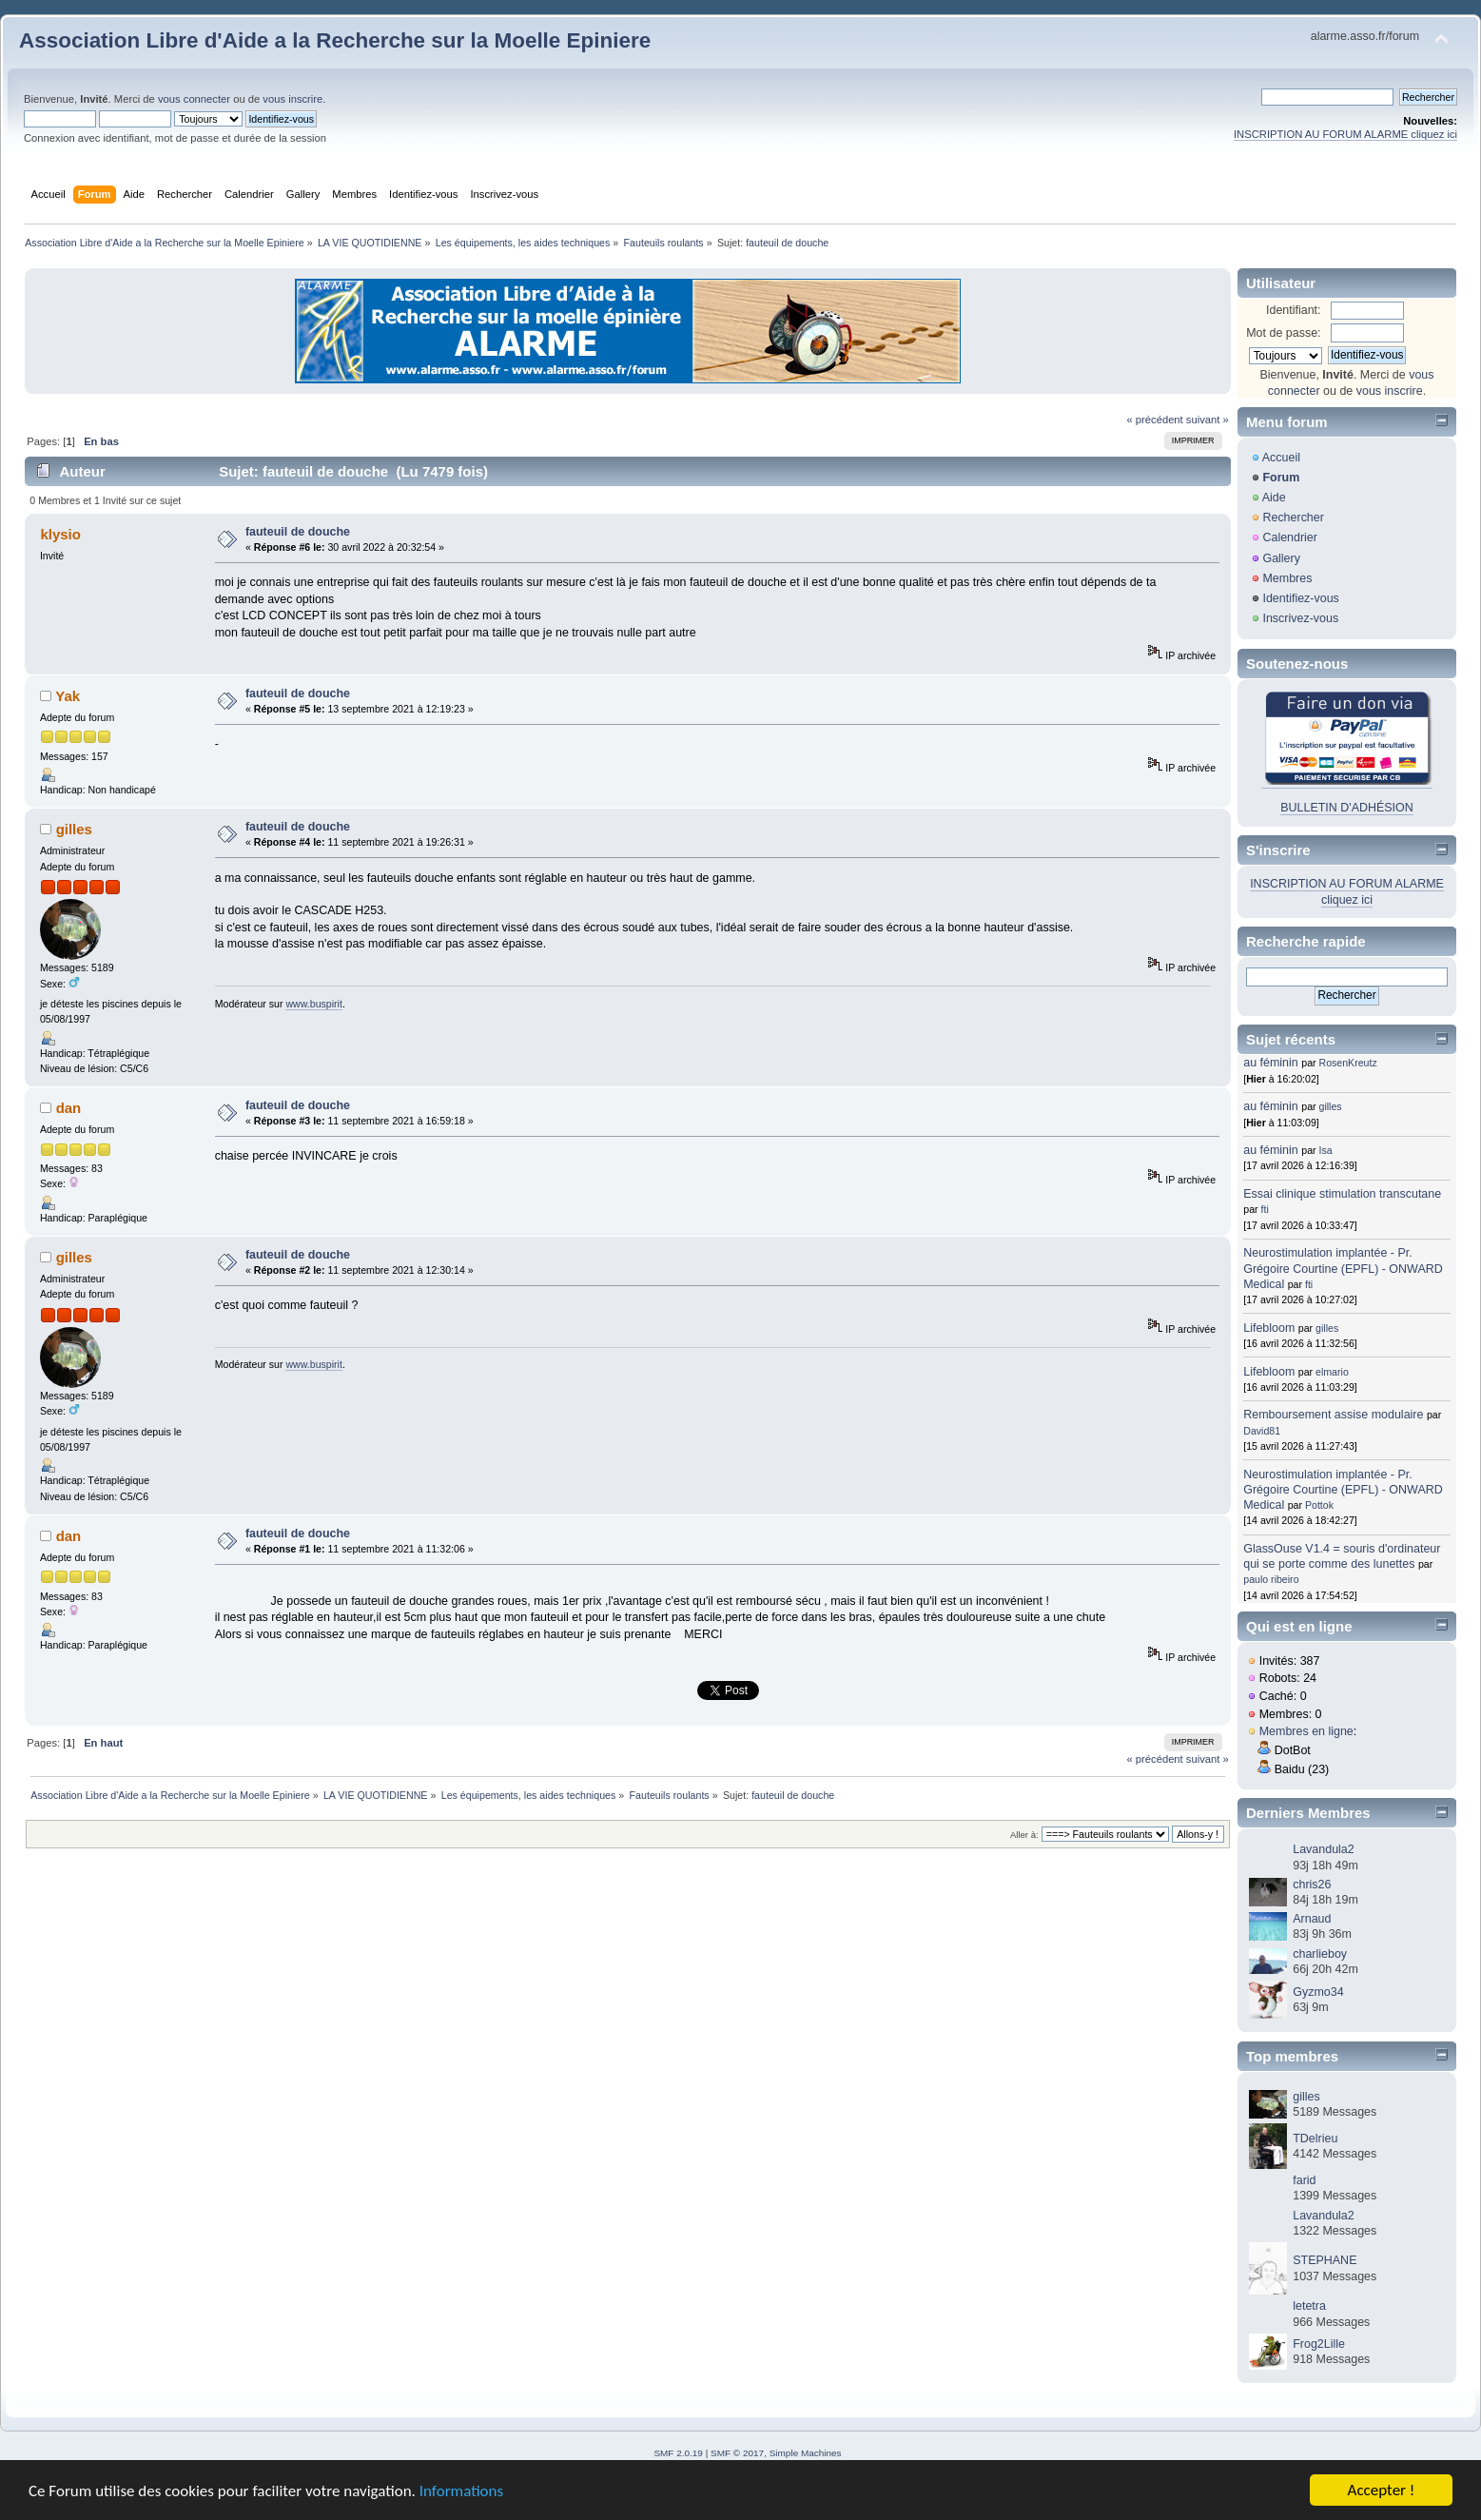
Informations (461, 2493)
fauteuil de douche (297, 531)
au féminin (1270, 1062)
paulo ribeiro (1270, 1579)
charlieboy (1320, 1954)
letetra (1309, 2306)
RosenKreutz (1348, 1062)
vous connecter (194, 99)
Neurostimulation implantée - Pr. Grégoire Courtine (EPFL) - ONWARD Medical (1342, 1268)
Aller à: (1024, 1834)
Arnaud (1312, 1918)
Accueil (1281, 457)
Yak (67, 696)
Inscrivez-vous (1300, 618)
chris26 (1312, 1884)
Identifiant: (1293, 310)
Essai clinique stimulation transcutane (1342, 1194)
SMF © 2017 (737, 2453)
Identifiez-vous (1300, 598)
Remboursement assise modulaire (1333, 1414)
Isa (1326, 1150)
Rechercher (1292, 517)
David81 (1261, 1430)
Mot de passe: (1283, 333)
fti (1265, 1209)
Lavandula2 (1323, 1849)
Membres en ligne (1306, 1731)
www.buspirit (313, 1003)
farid (1304, 2180)
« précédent (1154, 419)
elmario (1332, 1371)
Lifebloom (1269, 1328)
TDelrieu (1315, 2138)
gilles (74, 829)
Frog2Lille (1319, 2344)
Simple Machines (806, 2453)
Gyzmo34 (1318, 1992)
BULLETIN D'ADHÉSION (1346, 807)
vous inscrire (292, 99)
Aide (1274, 497)
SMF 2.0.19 (678, 2453)
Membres (1287, 578)
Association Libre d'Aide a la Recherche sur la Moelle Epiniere (335, 40)
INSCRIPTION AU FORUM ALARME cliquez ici (1345, 134)
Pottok (1319, 1505)
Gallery (1281, 558)
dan (69, 1108)
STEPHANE (1324, 2260)
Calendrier (1289, 537)
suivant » (1207, 419)
